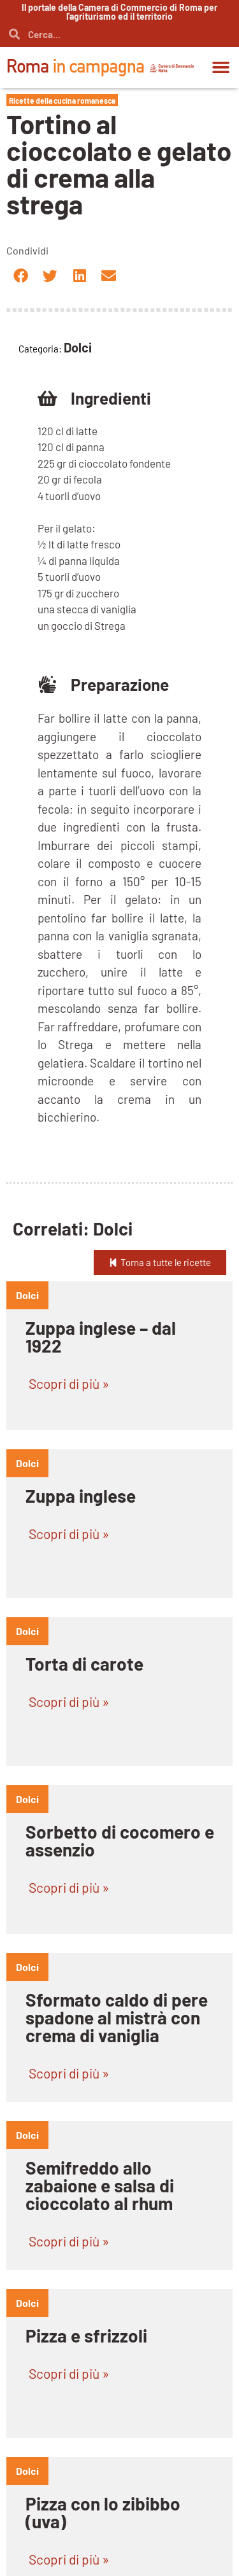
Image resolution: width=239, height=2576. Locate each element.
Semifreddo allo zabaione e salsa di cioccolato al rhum (99, 2185)
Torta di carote (84, 1663)
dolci (27, 1295)
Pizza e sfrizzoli (86, 2335)
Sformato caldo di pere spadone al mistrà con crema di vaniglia (116, 2017)
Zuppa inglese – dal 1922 (100, 1336)
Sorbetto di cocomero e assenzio (119, 1840)
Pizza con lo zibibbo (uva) (102, 2512)
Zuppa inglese (80, 1496)
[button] (221, 67)
